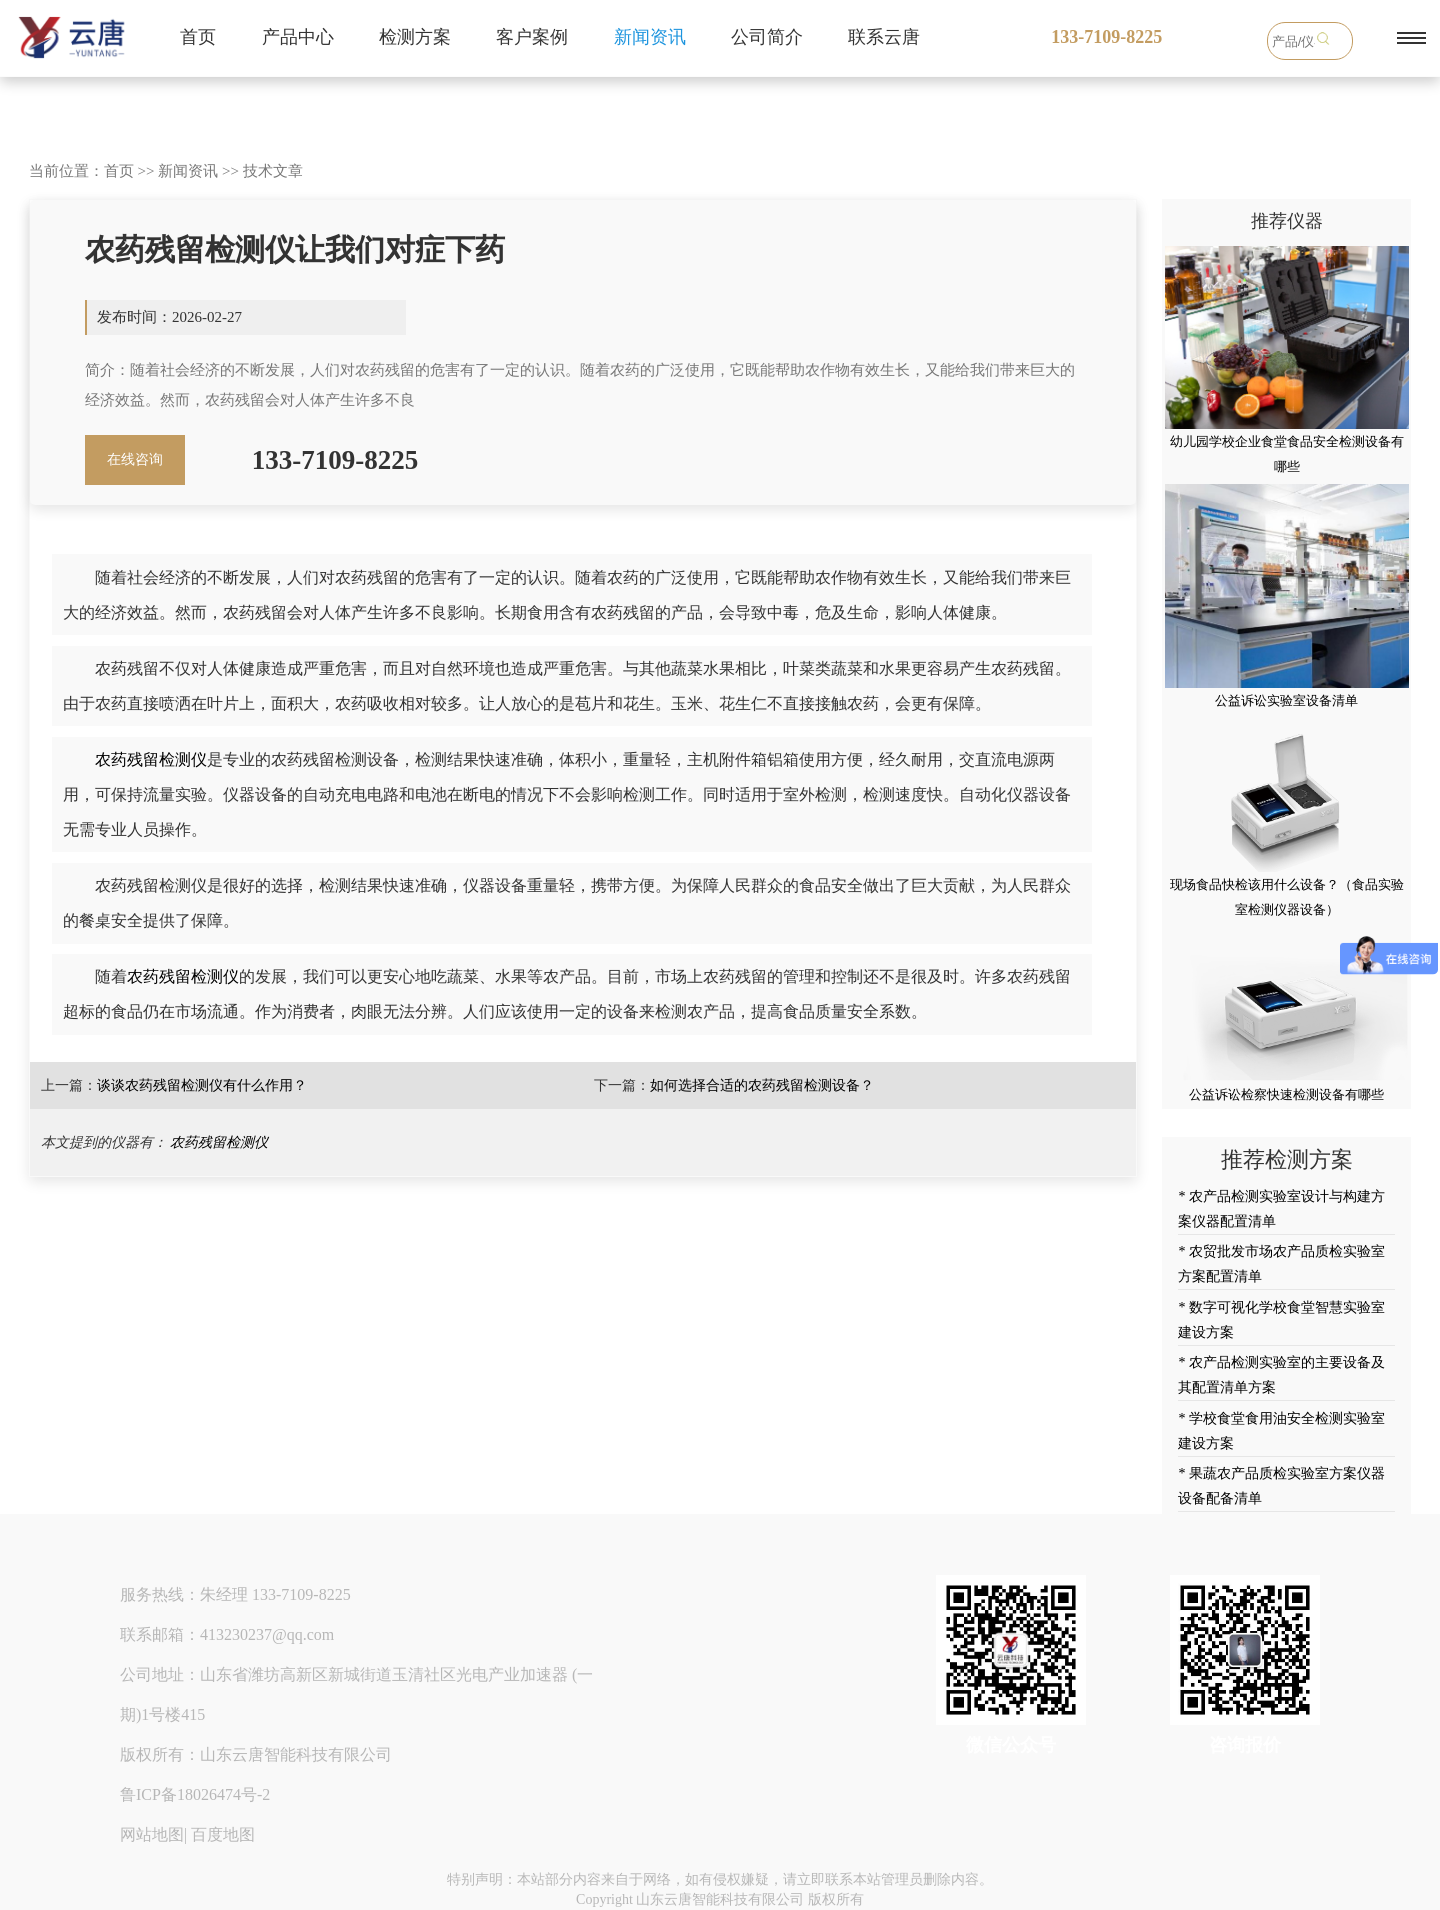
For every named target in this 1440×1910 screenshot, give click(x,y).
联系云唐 (884, 37)
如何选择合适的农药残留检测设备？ (762, 1085)
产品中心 (298, 37)
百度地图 (223, 1834)
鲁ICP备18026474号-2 (195, 1794)
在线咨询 (135, 459)
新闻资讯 (650, 37)
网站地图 (152, 1834)
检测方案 (415, 37)
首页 (198, 37)
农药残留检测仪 (151, 759)
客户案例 (532, 37)
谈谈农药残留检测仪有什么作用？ (202, 1085)
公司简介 (767, 37)
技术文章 (273, 171)
